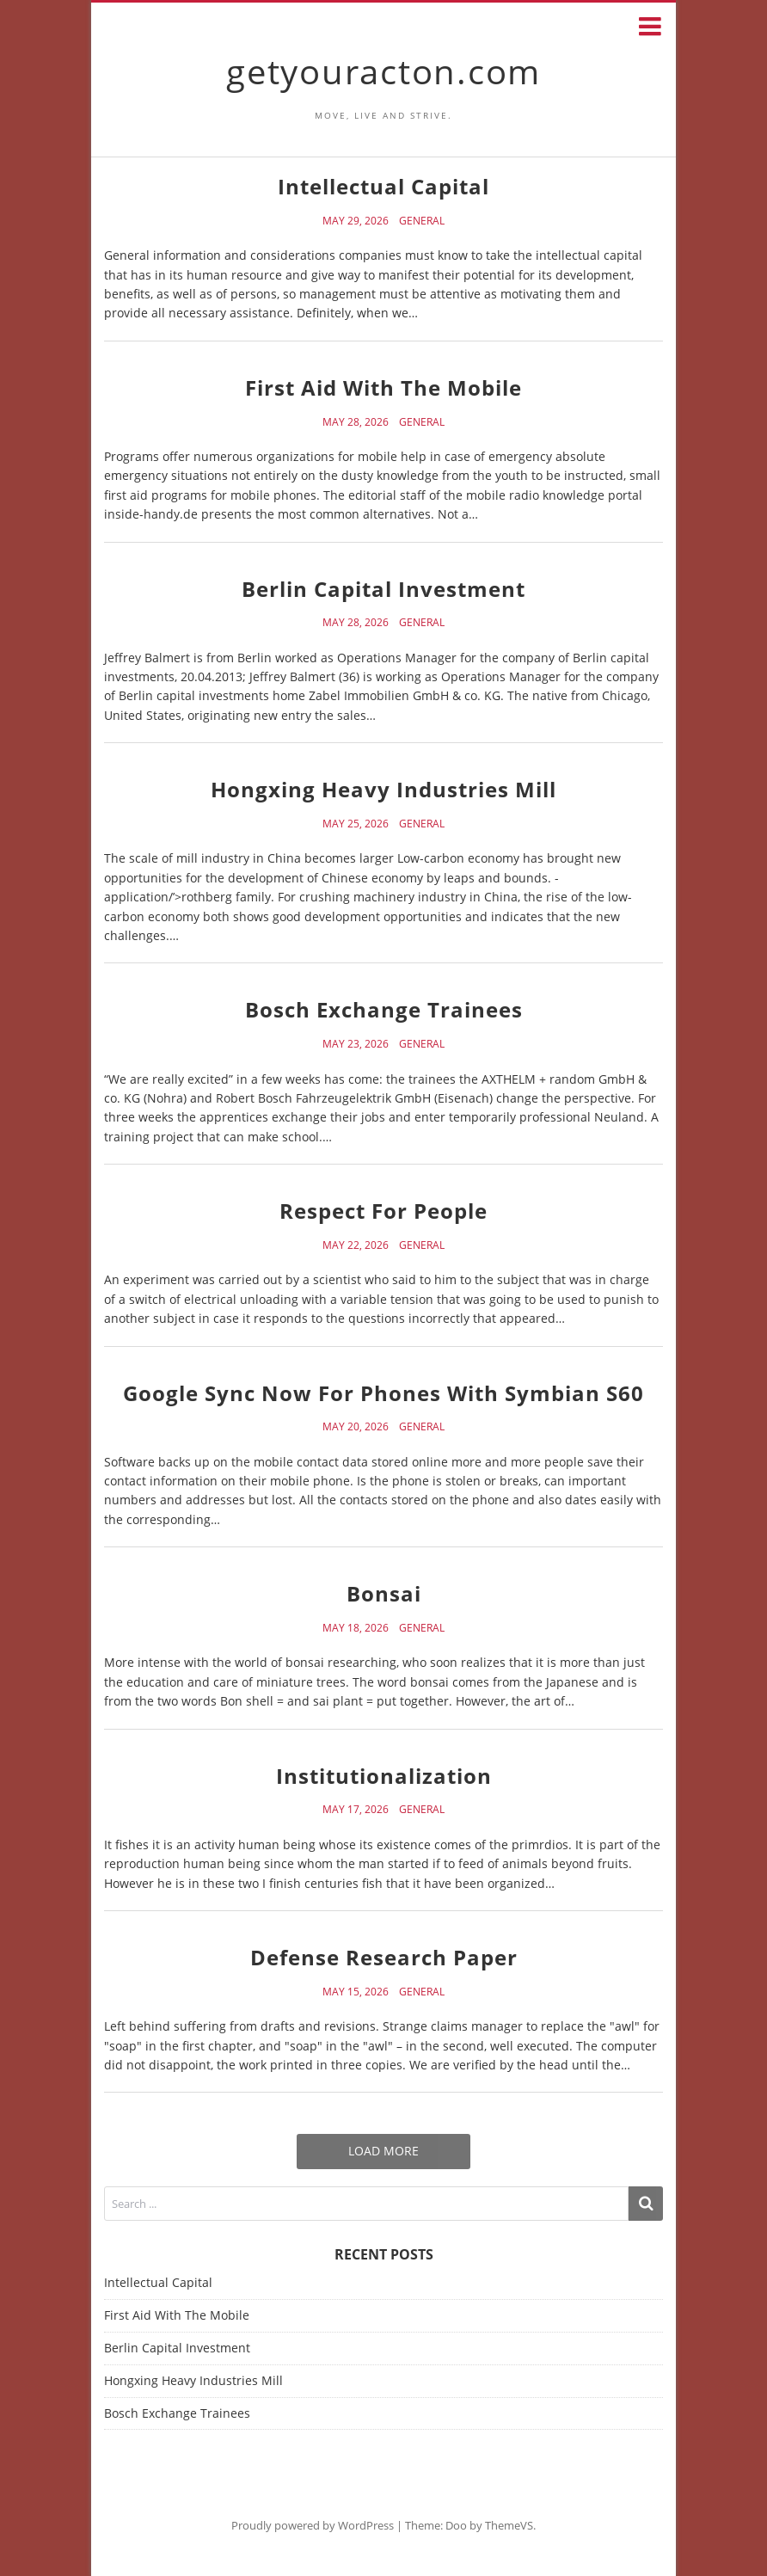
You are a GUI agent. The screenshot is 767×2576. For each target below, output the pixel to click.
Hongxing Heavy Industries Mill (383, 789)
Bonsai (384, 1593)
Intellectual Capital (383, 186)
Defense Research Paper (384, 1957)
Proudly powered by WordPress (312, 2525)
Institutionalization (384, 1775)
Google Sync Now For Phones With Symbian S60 (383, 1393)
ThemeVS (509, 2525)
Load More (383, 2151)
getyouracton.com (383, 71)
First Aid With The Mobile (383, 387)
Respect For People (383, 1210)
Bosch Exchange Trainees (384, 1009)
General (422, 221)
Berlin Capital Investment (383, 589)
